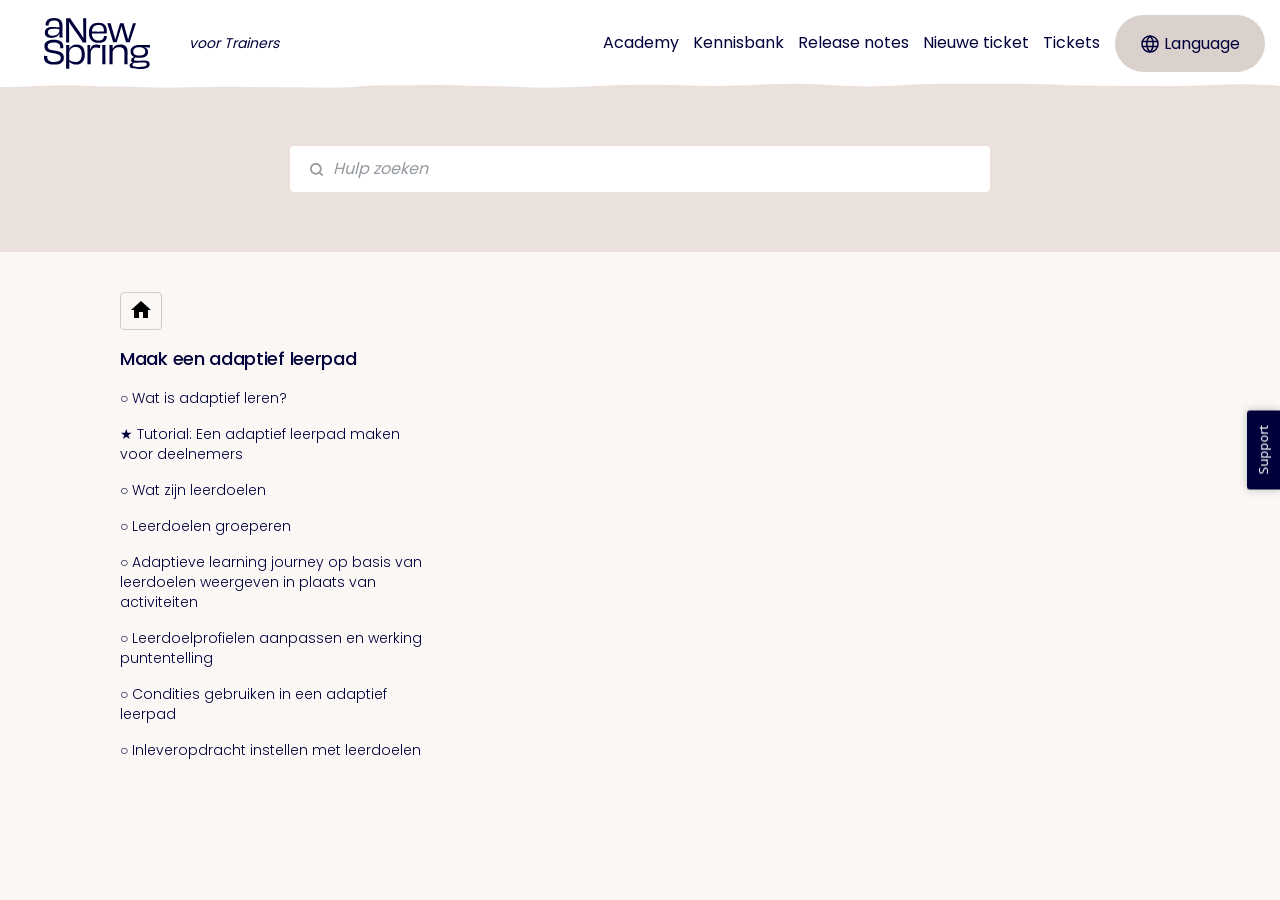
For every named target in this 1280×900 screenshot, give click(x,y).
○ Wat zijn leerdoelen (193, 490)
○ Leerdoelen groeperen (205, 526)
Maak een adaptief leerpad (238, 358)
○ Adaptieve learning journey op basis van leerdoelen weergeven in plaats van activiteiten (271, 582)
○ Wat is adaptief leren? (203, 398)
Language (1190, 43)
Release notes (853, 42)
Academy (641, 42)
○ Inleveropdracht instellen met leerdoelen (270, 750)
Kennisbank (738, 42)
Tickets (1071, 42)
